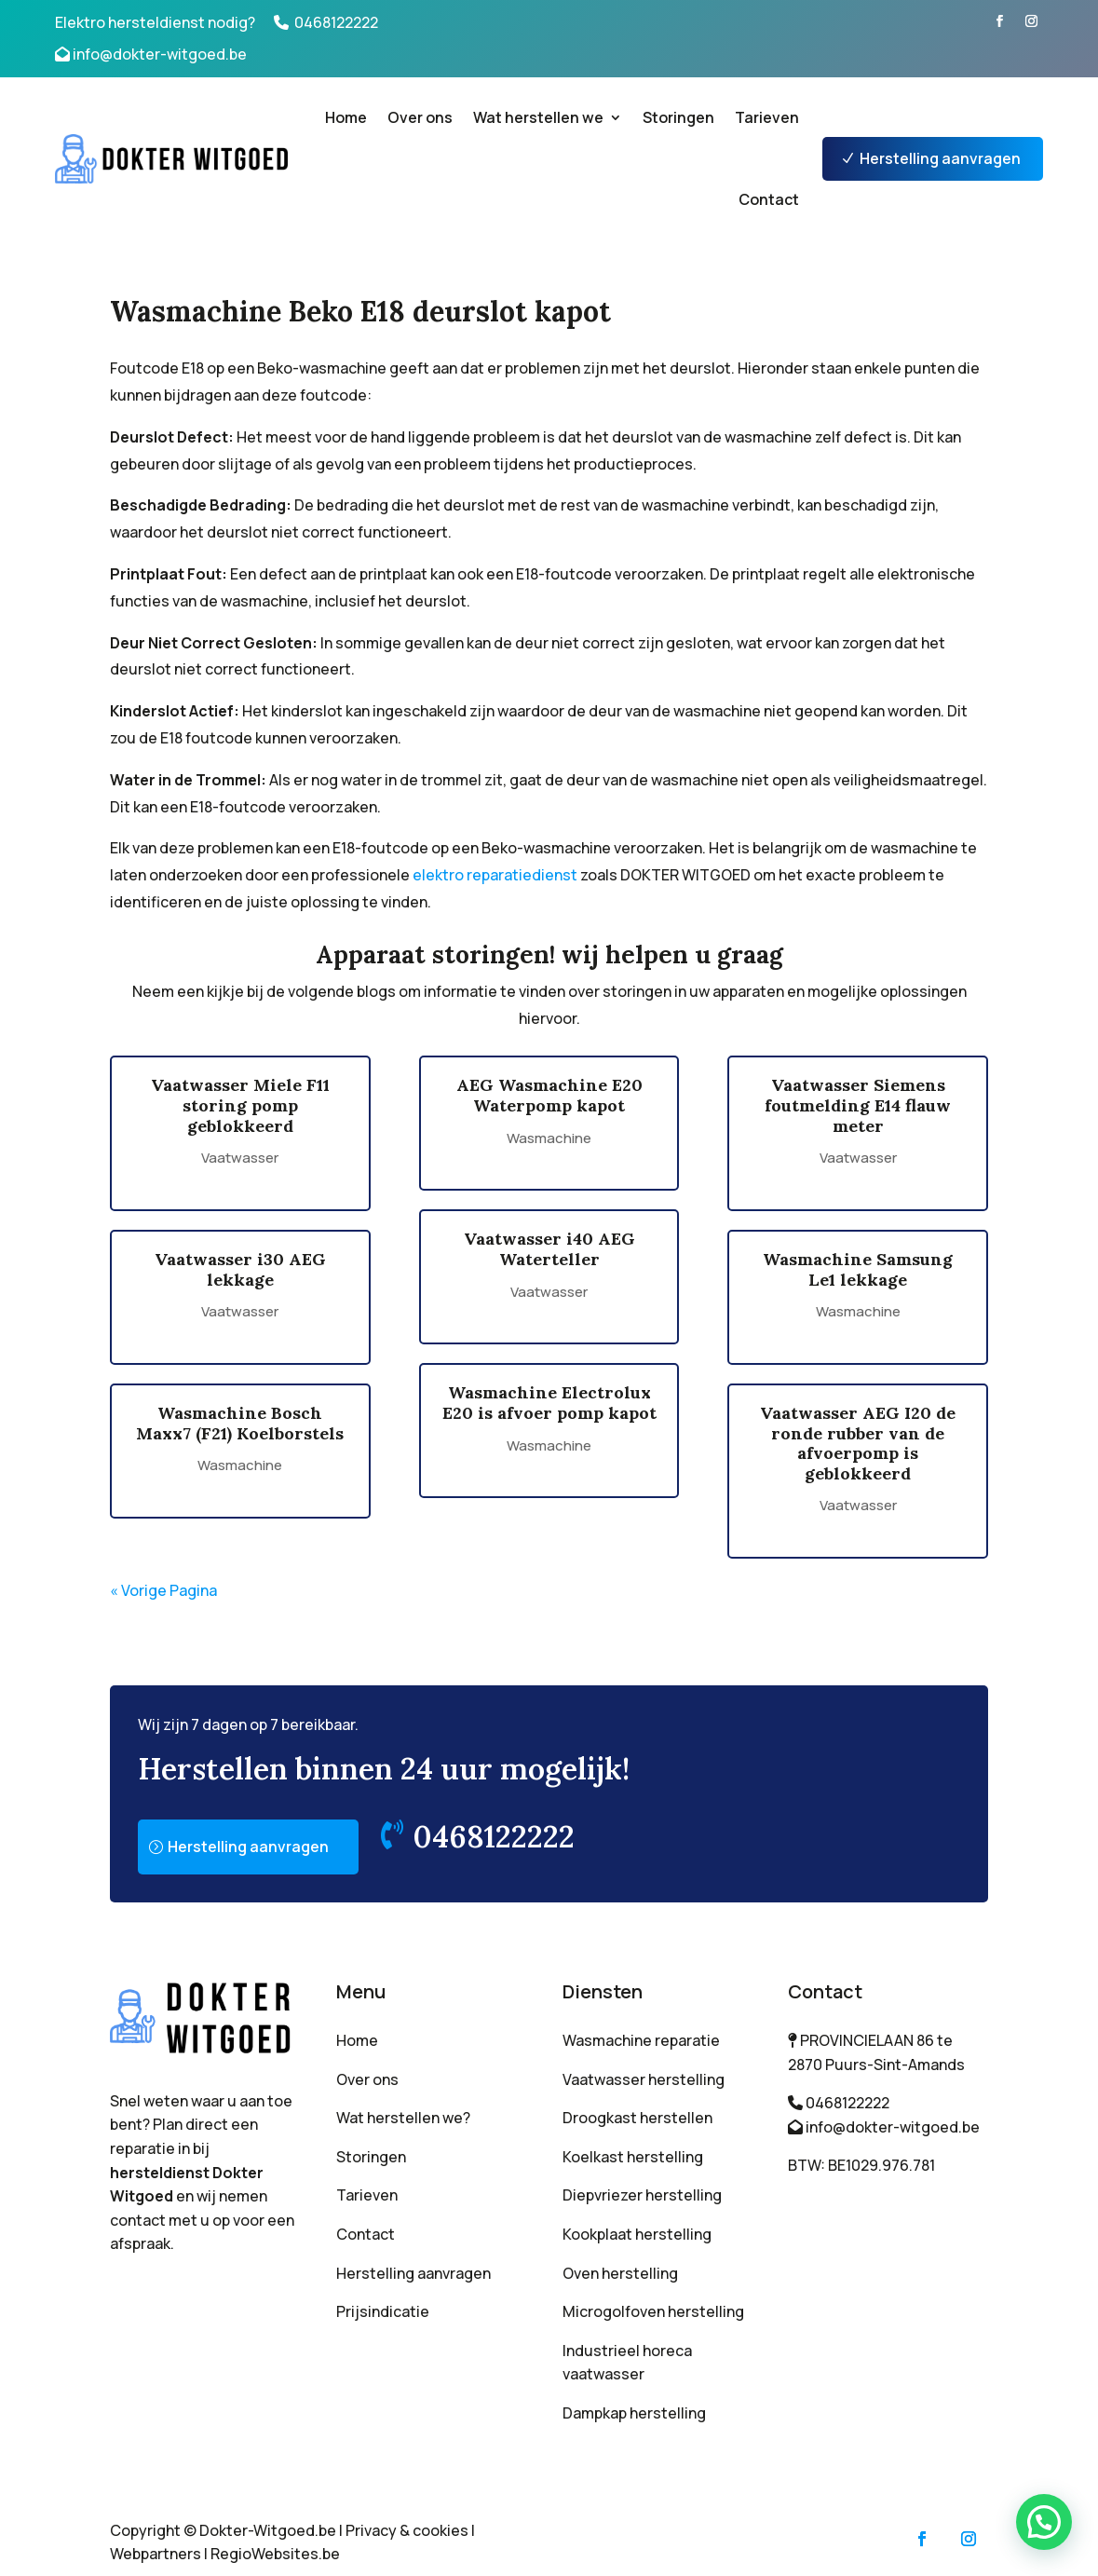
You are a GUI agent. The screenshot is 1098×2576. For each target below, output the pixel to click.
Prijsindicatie (382, 2311)
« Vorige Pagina (163, 1590)
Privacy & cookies (407, 2530)
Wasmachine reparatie (641, 2040)
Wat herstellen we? (403, 2117)
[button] (1044, 2522)
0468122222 (336, 22)
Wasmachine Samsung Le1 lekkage (858, 1269)
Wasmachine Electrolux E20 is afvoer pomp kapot (549, 1403)
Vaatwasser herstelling (644, 2079)
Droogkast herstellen (637, 2117)
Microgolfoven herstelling (653, 2311)
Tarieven (767, 117)
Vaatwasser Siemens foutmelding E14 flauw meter (858, 1105)
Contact (769, 199)
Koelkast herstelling (633, 2157)
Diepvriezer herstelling (642, 2195)
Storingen (678, 117)
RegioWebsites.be (275, 2553)
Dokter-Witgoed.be (267, 2530)
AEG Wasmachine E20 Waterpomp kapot (549, 1095)
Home (346, 117)
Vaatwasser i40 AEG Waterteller (549, 1249)
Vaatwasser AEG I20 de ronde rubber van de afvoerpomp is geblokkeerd (858, 1443)
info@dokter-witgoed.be (160, 54)
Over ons (420, 117)
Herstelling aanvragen (940, 158)
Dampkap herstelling (634, 2413)
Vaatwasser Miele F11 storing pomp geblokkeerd (240, 1105)
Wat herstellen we (538, 117)
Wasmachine (239, 1465)
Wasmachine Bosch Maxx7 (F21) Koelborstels (240, 1423)
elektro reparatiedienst (495, 875)
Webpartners (155, 2553)
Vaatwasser (239, 1157)
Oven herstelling (620, 2273)
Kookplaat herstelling (637, 2234)
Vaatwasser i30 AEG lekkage (240, 1269)
